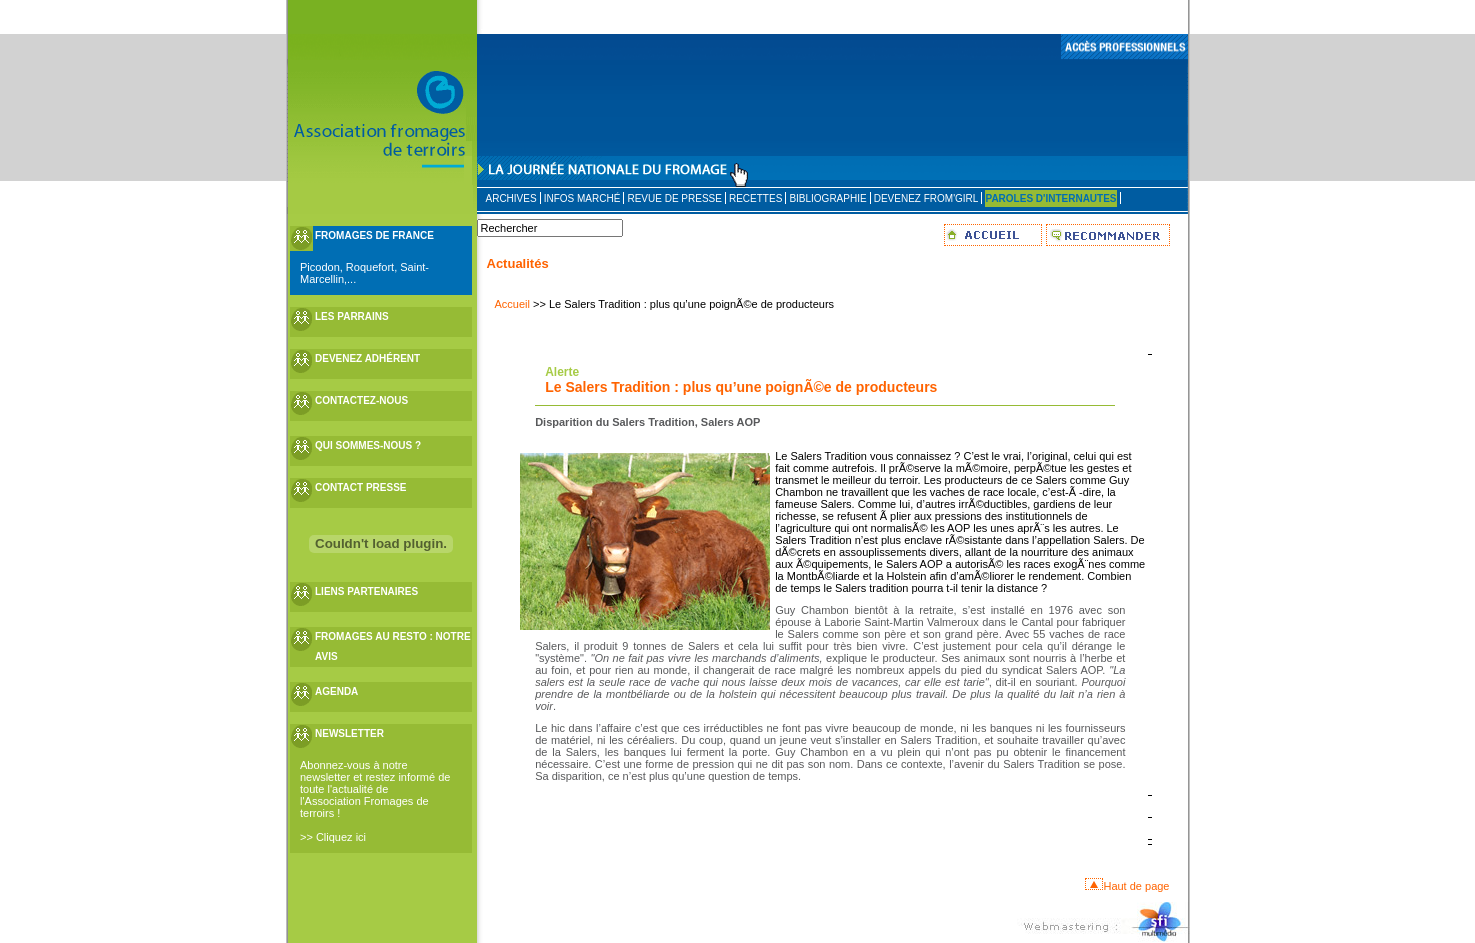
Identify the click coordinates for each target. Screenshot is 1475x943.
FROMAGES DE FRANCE (374, 235)
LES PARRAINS (352, 316)
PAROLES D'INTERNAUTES (1050, 198)
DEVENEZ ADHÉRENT (367, 358)
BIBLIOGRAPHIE (827, 198)
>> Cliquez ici (333, 837)
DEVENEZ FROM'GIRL (926, 198)
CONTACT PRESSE (361, 487)
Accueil (512, 304)
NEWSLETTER (349, 733)
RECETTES (755, 198)
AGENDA (336, 691)
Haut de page (1136, 886)
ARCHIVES (511, 198)
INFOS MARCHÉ (582, 198)
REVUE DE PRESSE (674, 198)
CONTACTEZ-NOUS (361, 400)
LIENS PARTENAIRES (366, 591)
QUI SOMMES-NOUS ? (368, 445)
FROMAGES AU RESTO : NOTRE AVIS (393, 646)
